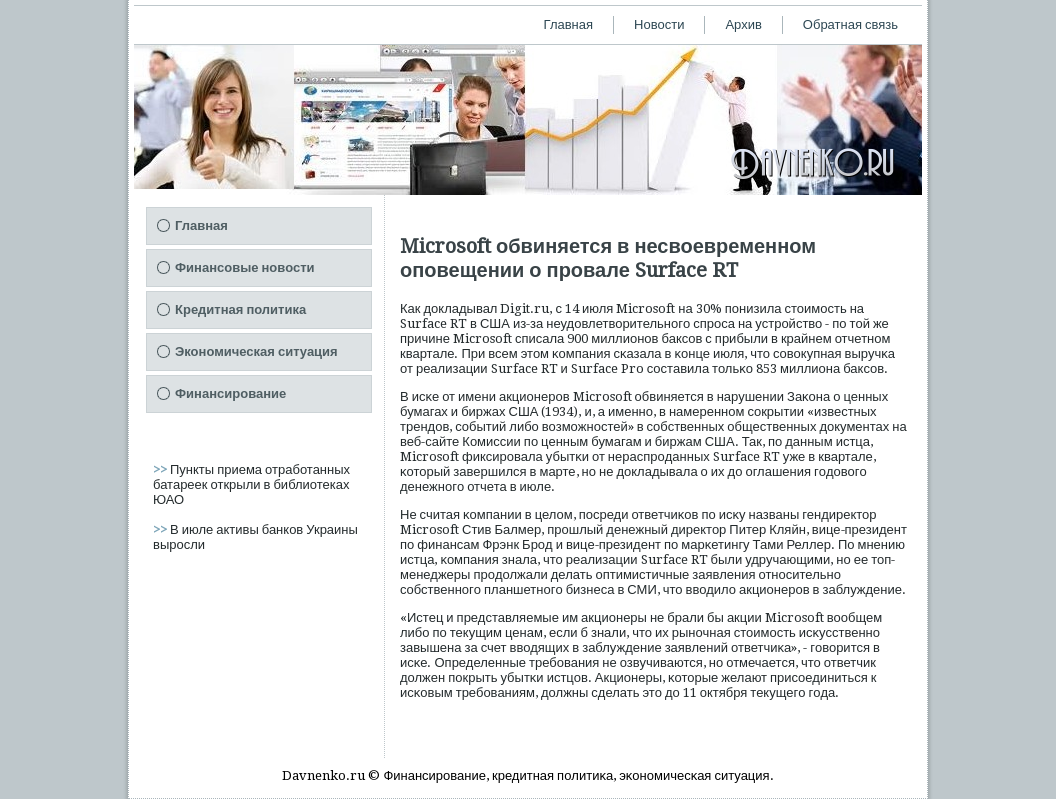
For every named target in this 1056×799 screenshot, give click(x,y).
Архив (743, 24)
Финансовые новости (245, 267)
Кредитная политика (240, 309)
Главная (568, 24)
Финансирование (230, 393)
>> (161, 469)
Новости (659, 24)
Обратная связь (850, 24)
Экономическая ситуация (256, 351)
